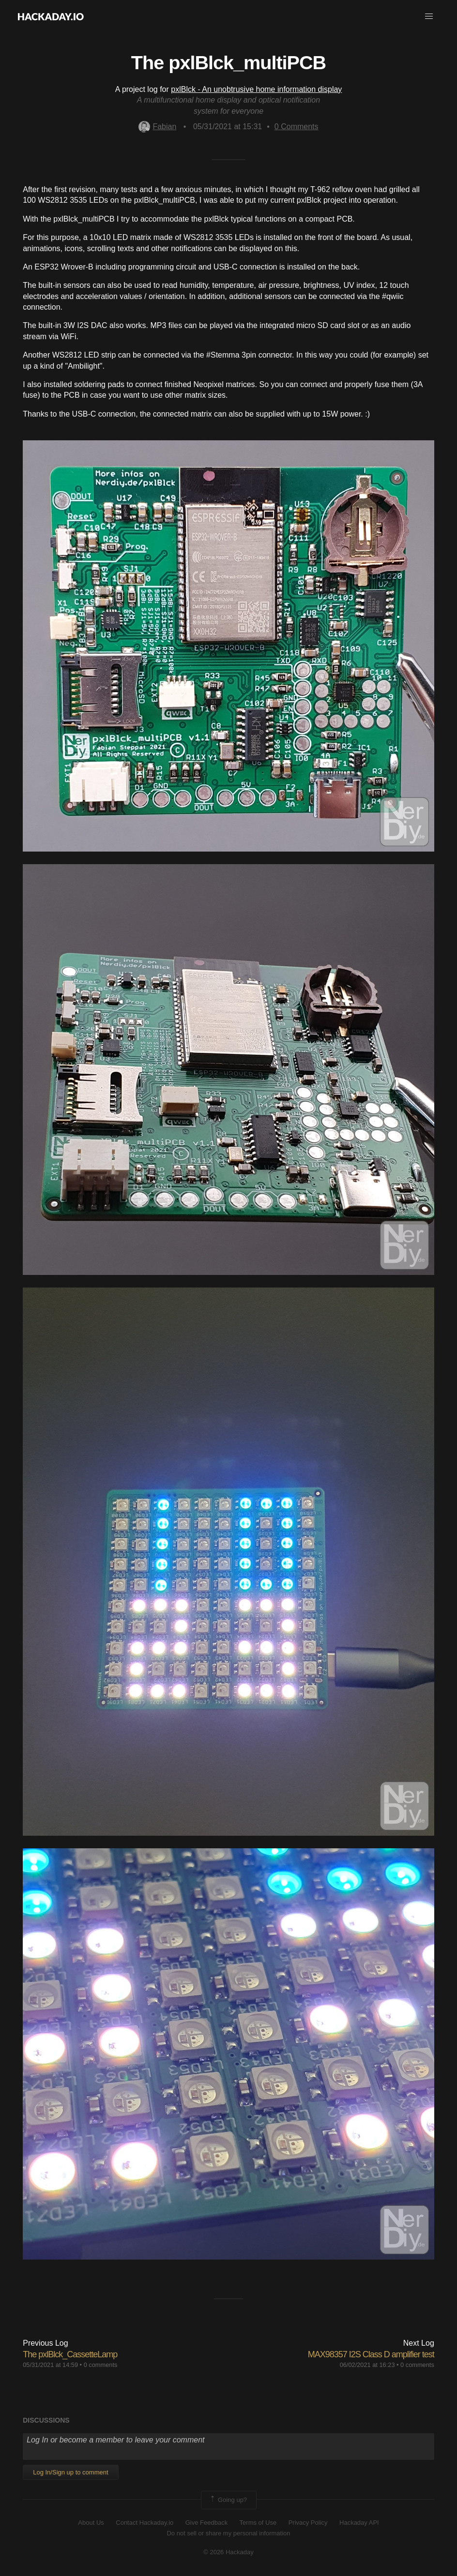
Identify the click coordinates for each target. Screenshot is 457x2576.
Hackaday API (359, 2522)
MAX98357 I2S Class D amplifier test (371, 2354)
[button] (428, 16)
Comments (296, 126)
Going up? (228, 2500)
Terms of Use (258, 2522)
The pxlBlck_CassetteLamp (70, 2354)
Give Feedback (206, 2522)
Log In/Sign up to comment (70, 2472)
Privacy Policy (308, 2522)
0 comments (101, 2364)
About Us (91, 2522)
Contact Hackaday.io (144, 2522)
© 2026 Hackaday (228, 2552)
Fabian (157, 126)
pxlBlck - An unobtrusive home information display (256, 89)
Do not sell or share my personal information (228, 2533)
